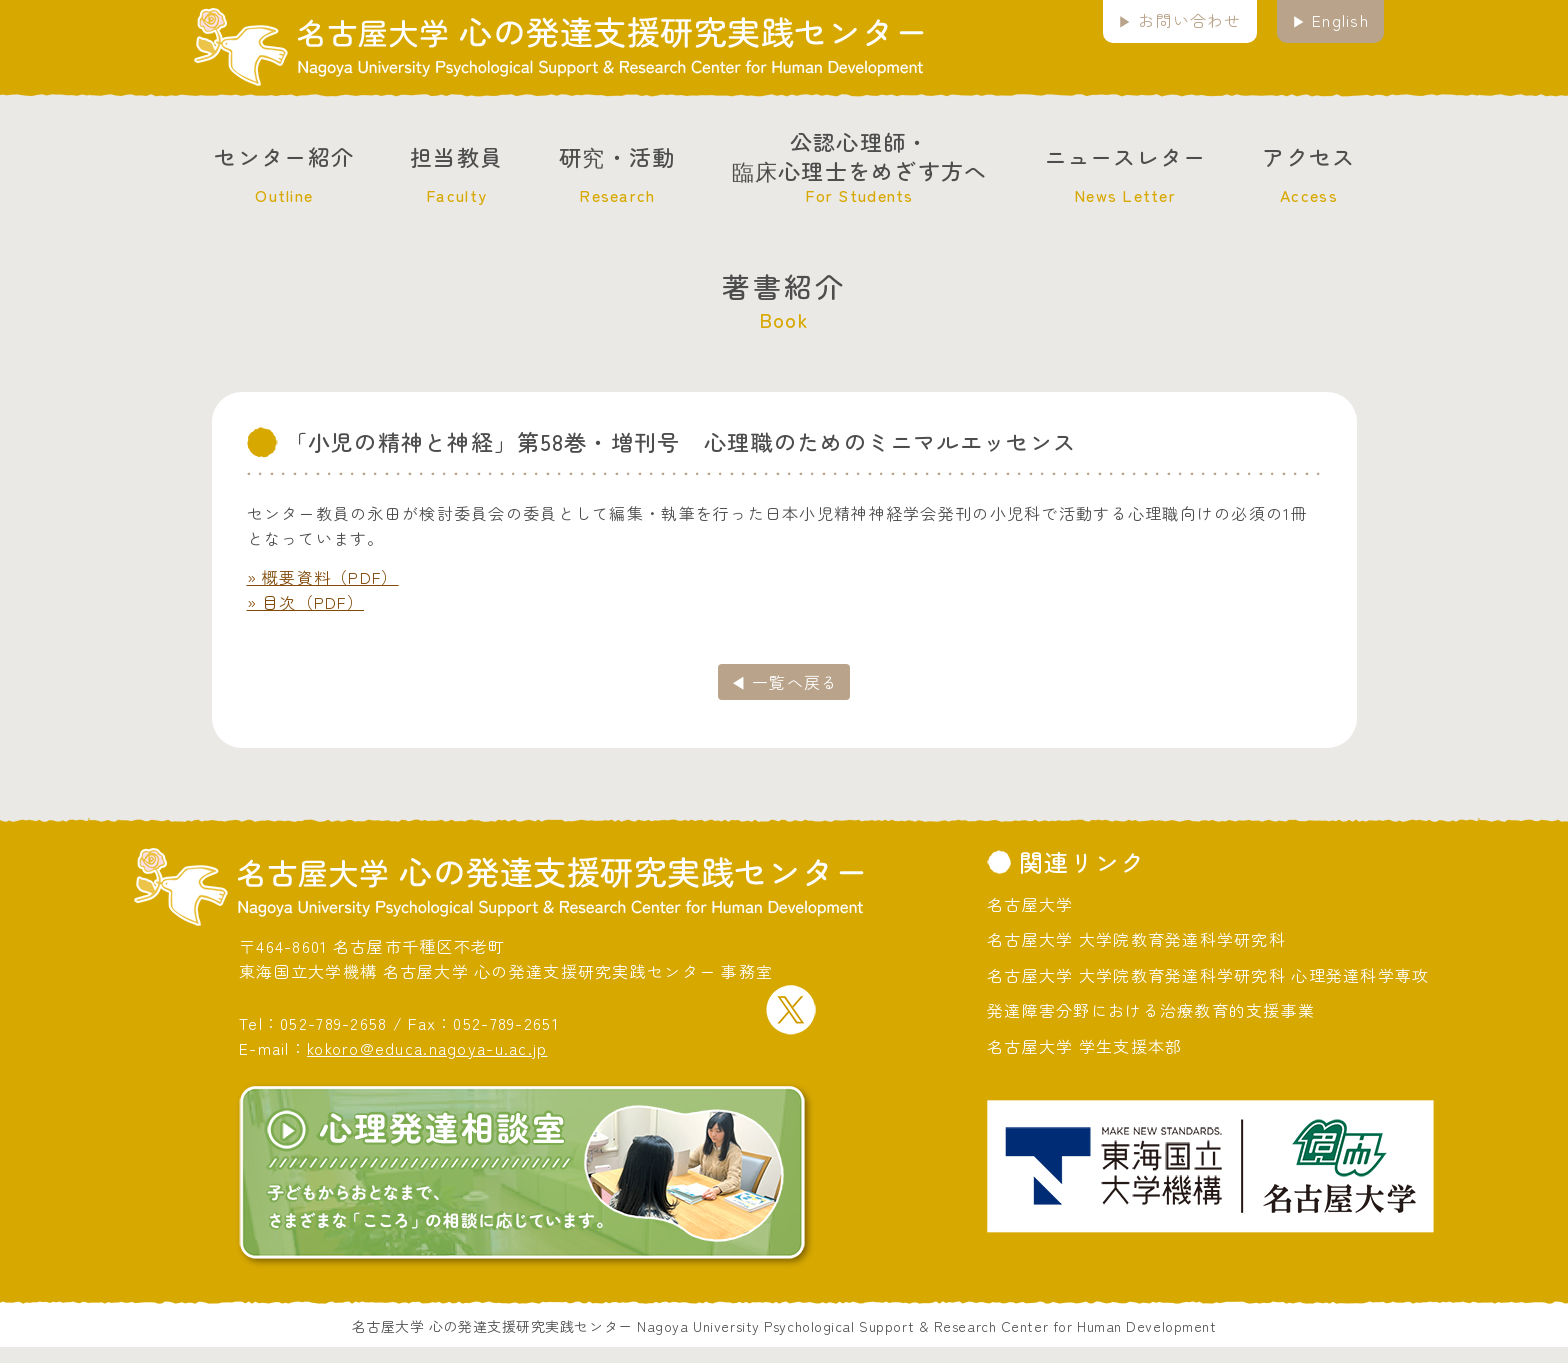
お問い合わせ (1190, 20)
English (1340, 20)
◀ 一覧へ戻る (784, 682)
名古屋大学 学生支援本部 (1084, 1046)
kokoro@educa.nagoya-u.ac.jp (427, 1048)
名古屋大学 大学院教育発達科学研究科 (1136, 939)
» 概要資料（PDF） (323, 577)
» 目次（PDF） (306, 602)
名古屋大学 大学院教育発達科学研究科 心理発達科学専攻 (1208, 975)
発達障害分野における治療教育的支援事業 (1151, 1010)
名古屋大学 (1030, 904)
